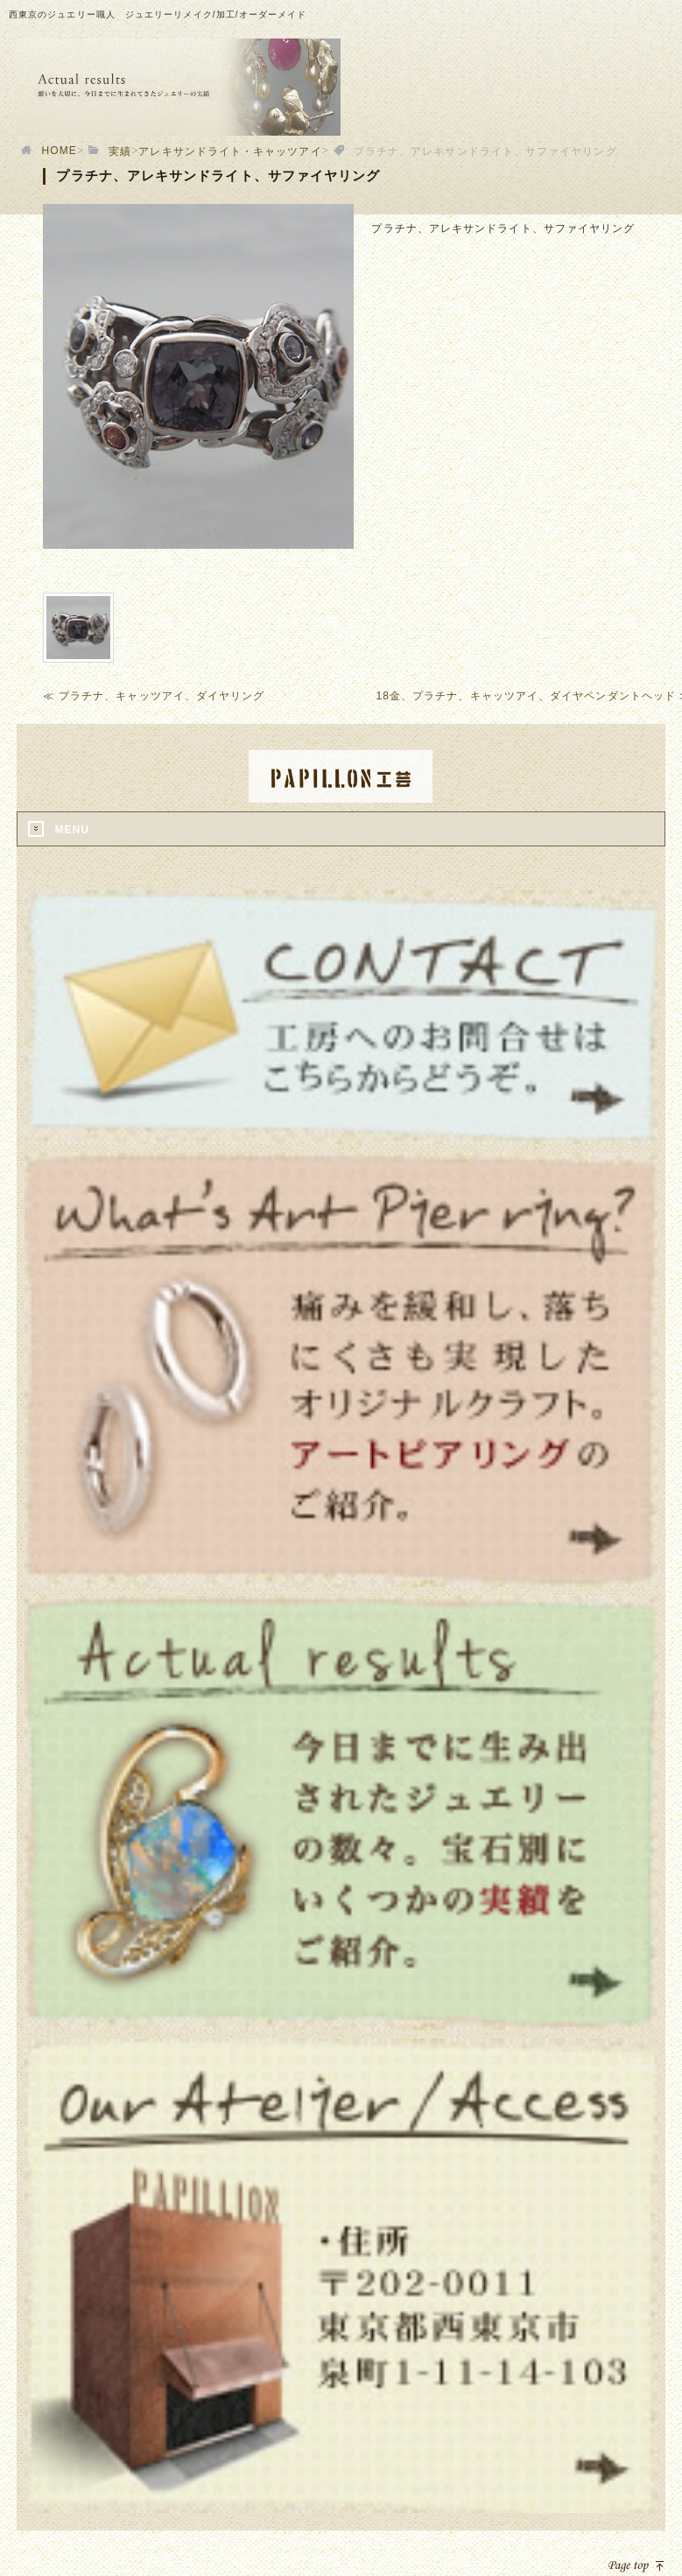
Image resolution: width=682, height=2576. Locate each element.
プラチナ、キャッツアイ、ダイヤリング (161, 696)
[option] (198, 376)
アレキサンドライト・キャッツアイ (229, 151)
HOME (59, 150)
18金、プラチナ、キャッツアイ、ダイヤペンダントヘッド (526, 696)
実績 (120, 151)
